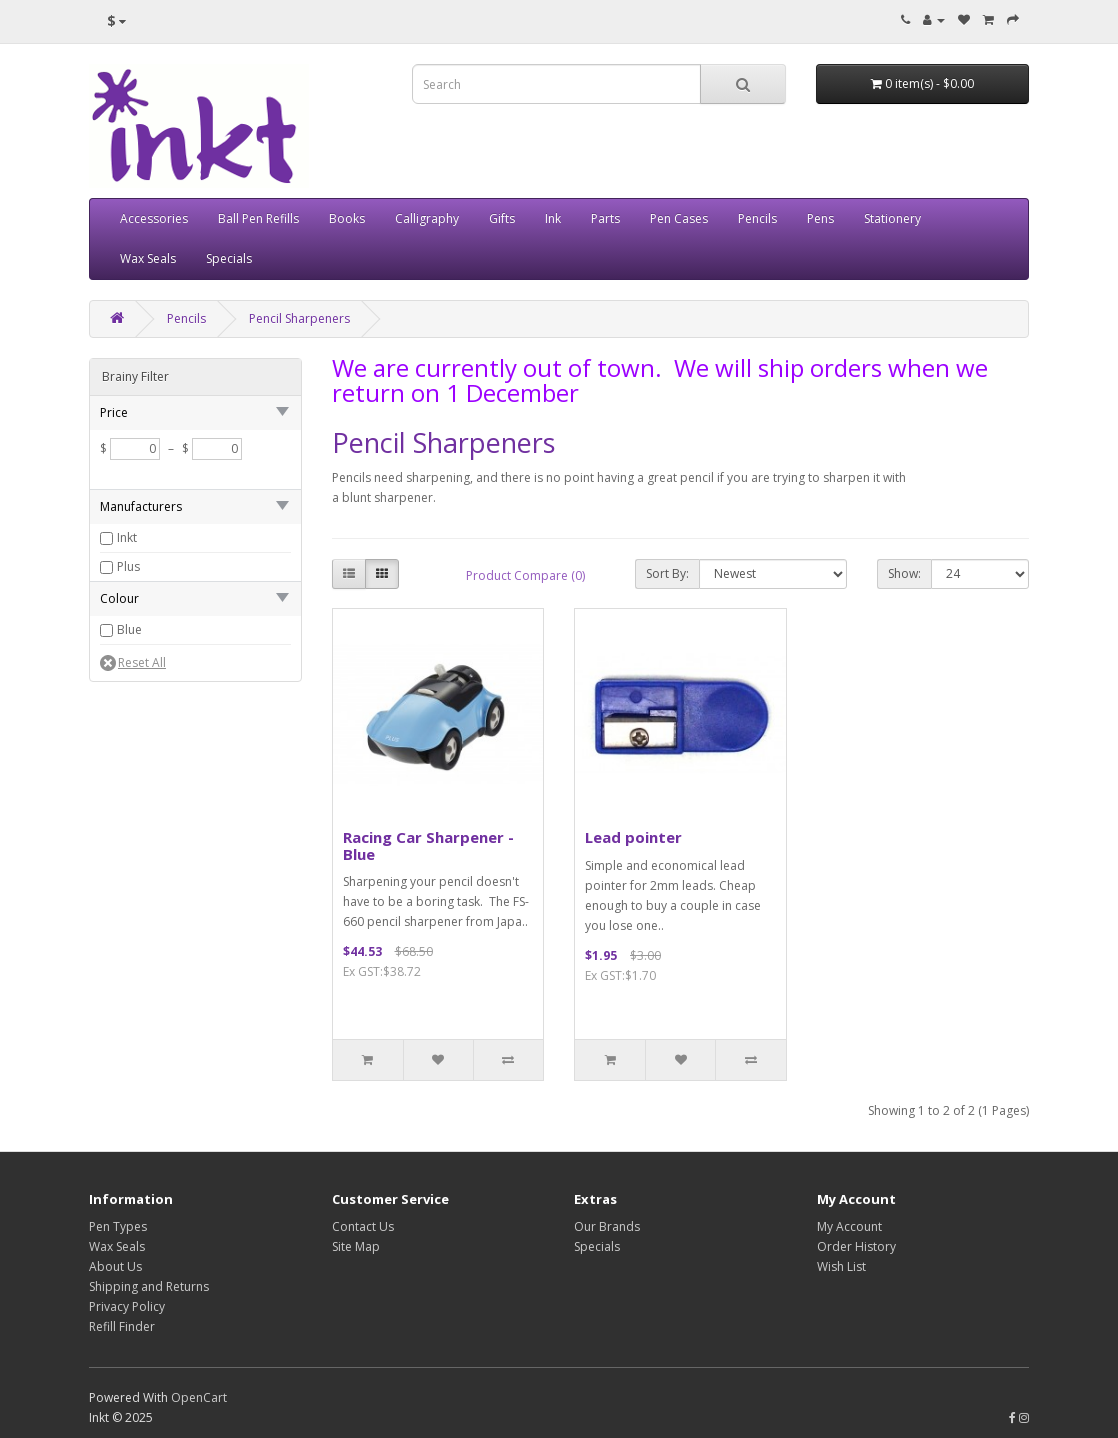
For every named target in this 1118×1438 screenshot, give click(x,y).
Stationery (892, 218)
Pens (820, 218)
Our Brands (607, 1226)
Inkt (127, 537)
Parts (605, 218)
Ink (553, 218)
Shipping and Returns (149, 1286)
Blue (129, 629)
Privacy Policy (127, 1306)
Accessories (154, 218)
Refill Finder (122, 1326)
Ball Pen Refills (258, 218)
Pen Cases (679, 218)
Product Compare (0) (525, 575)
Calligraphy (427, 218)
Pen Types (118, 1226)
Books (347, 218)
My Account (849, 1226)
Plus (128, 566)
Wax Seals (148, 258)
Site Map (356, 1246)
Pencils (757, 218)
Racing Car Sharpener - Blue (428, 845)
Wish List (841, 1266)
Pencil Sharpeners (299, 318)
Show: (904, 573)
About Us (115, 1266)
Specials (229, 258)
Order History (856, 1246)
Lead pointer (633, 837)
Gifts (502, 218)
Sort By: (667, 573)
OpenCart (199, 1397)
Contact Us (363, 1226)
